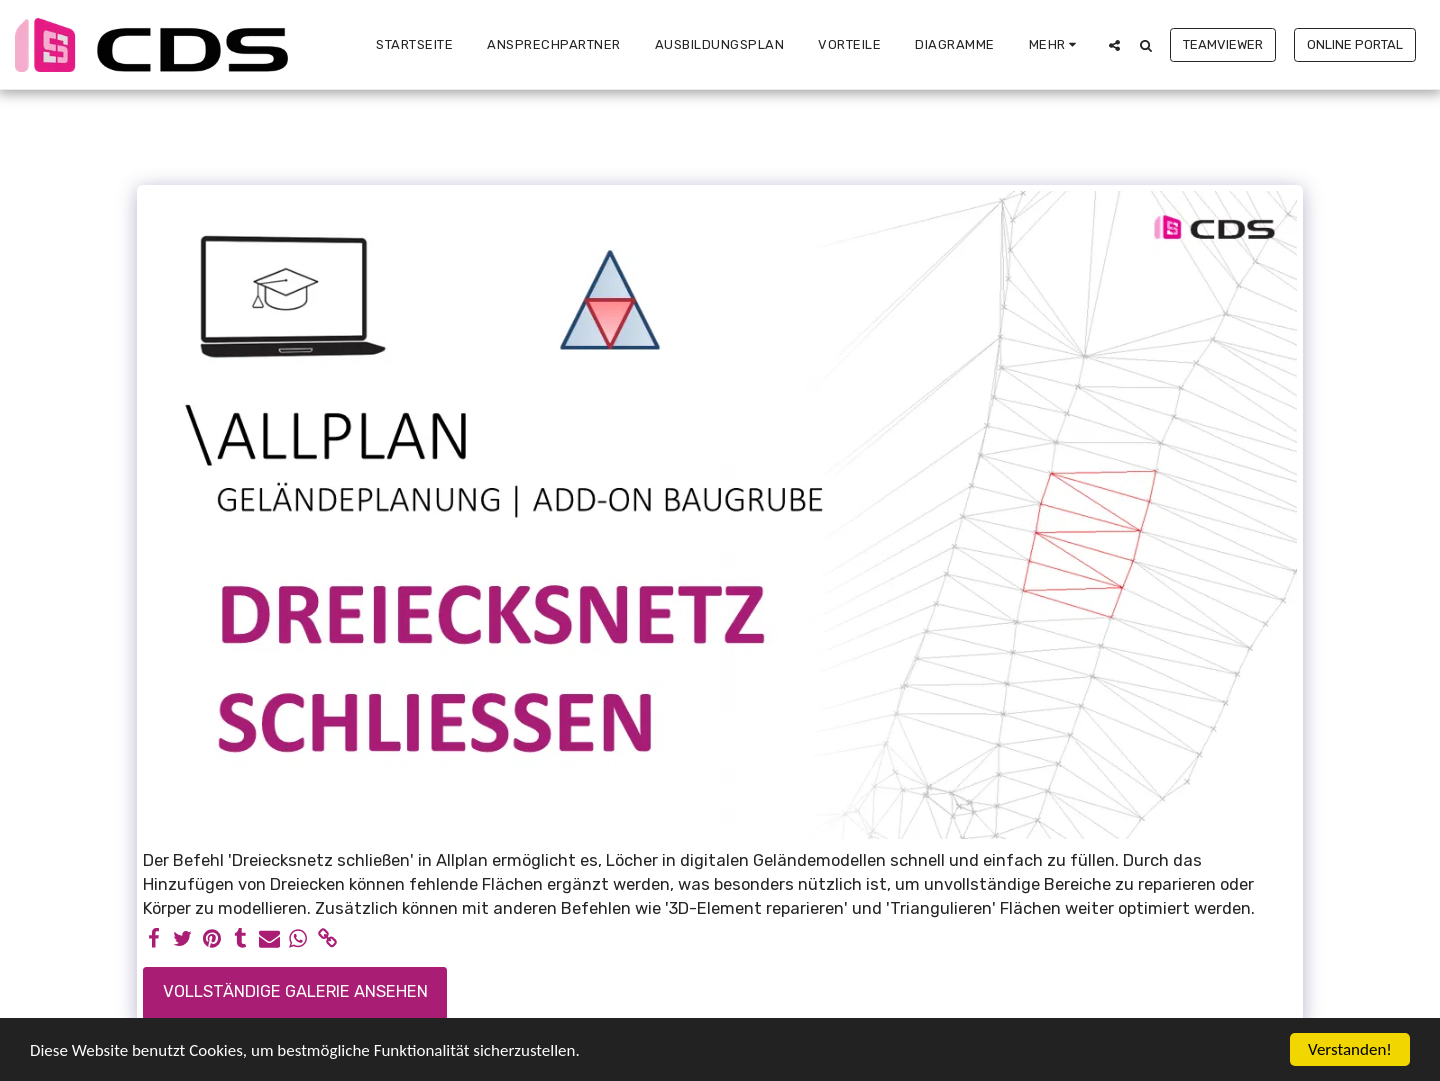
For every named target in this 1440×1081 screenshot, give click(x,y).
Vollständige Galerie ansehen (295, 991)
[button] (1114, 45)
